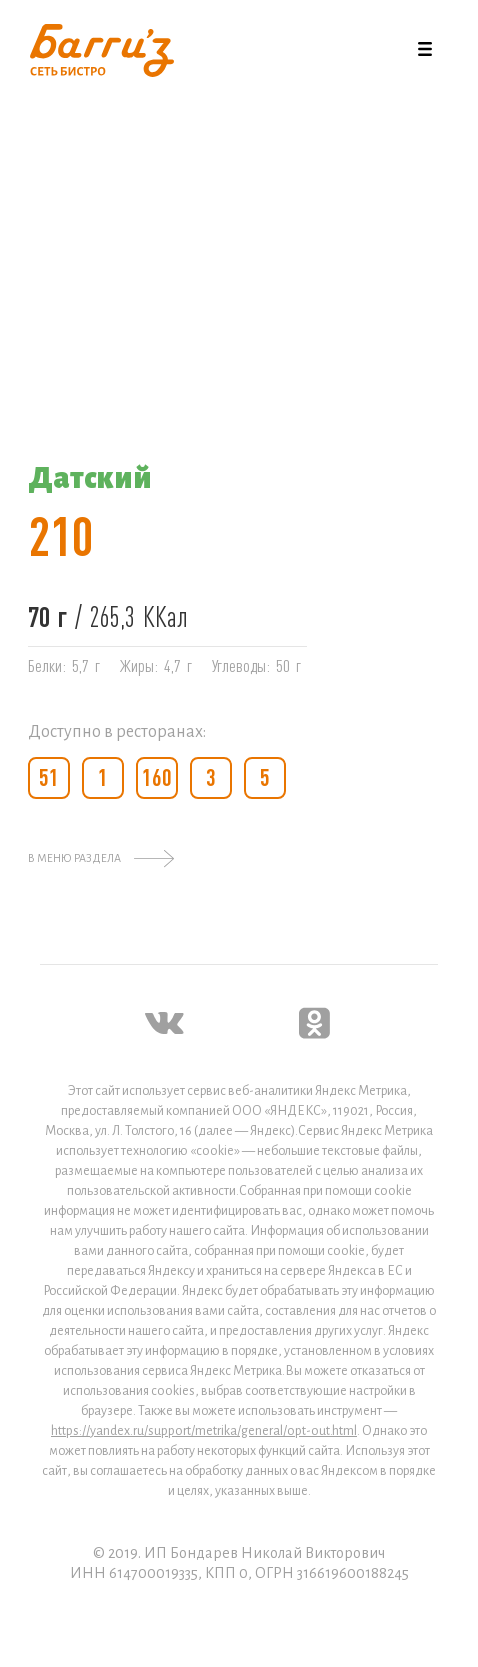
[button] (425, 50)
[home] (97, 50)
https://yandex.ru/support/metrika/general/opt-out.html (204, 1431)
